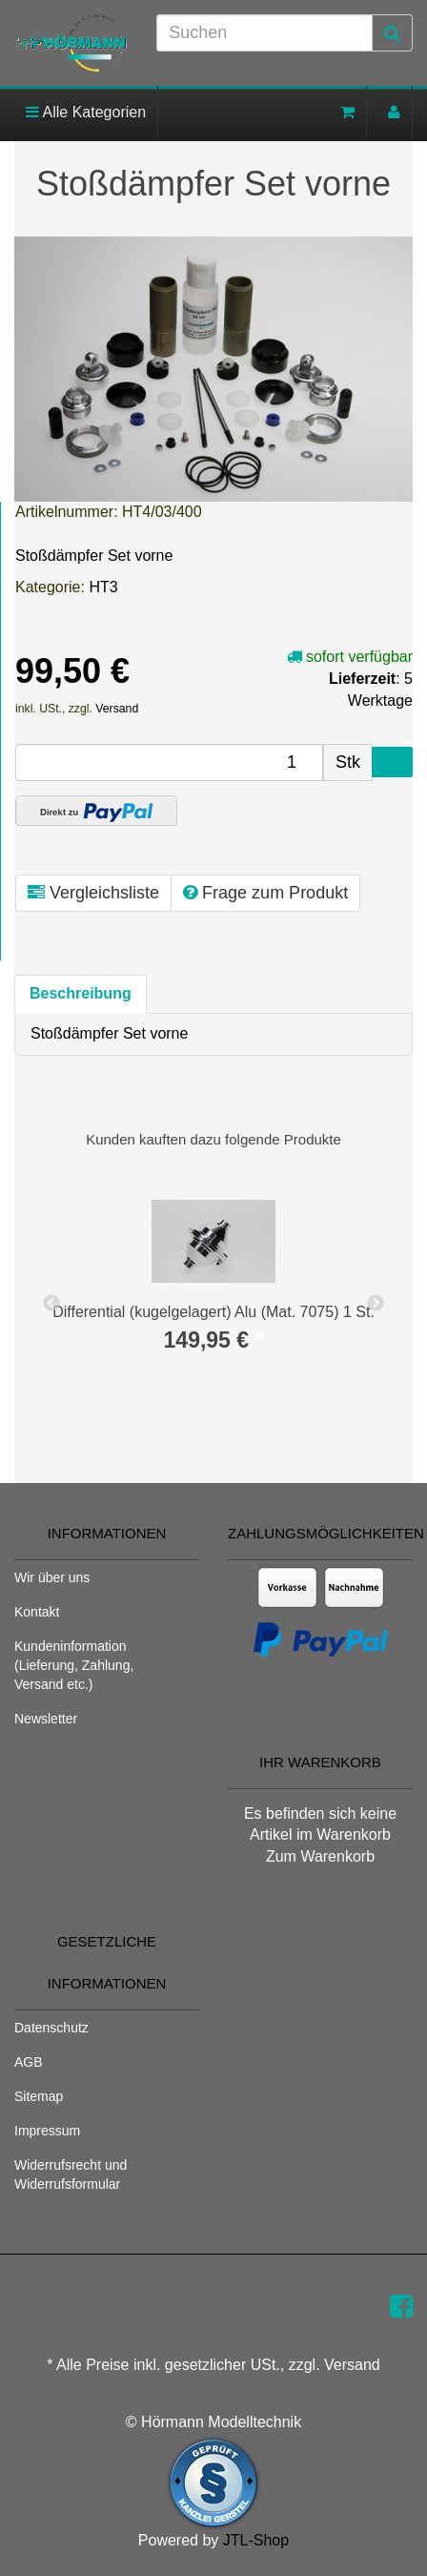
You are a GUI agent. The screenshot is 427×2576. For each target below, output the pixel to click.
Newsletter (45, 1718)
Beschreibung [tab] (81, 993)
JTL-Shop (256, 2540)
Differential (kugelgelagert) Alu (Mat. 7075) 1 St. (213, 1312)
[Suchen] (264, 33)
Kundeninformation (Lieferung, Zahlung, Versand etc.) (73, 1665)
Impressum (47, 2130)
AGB (28, 2062)
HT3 (103, 587)
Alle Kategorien (86, 112)
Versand (116, 708)
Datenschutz (51, 2027)
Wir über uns (52, 1577)
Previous (51, 1304)
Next (375, 1304)
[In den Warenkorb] (392, 762)
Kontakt (36, 1611)
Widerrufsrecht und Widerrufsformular (70, 2174)
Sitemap (38, 2096)
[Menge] (169, 762)
